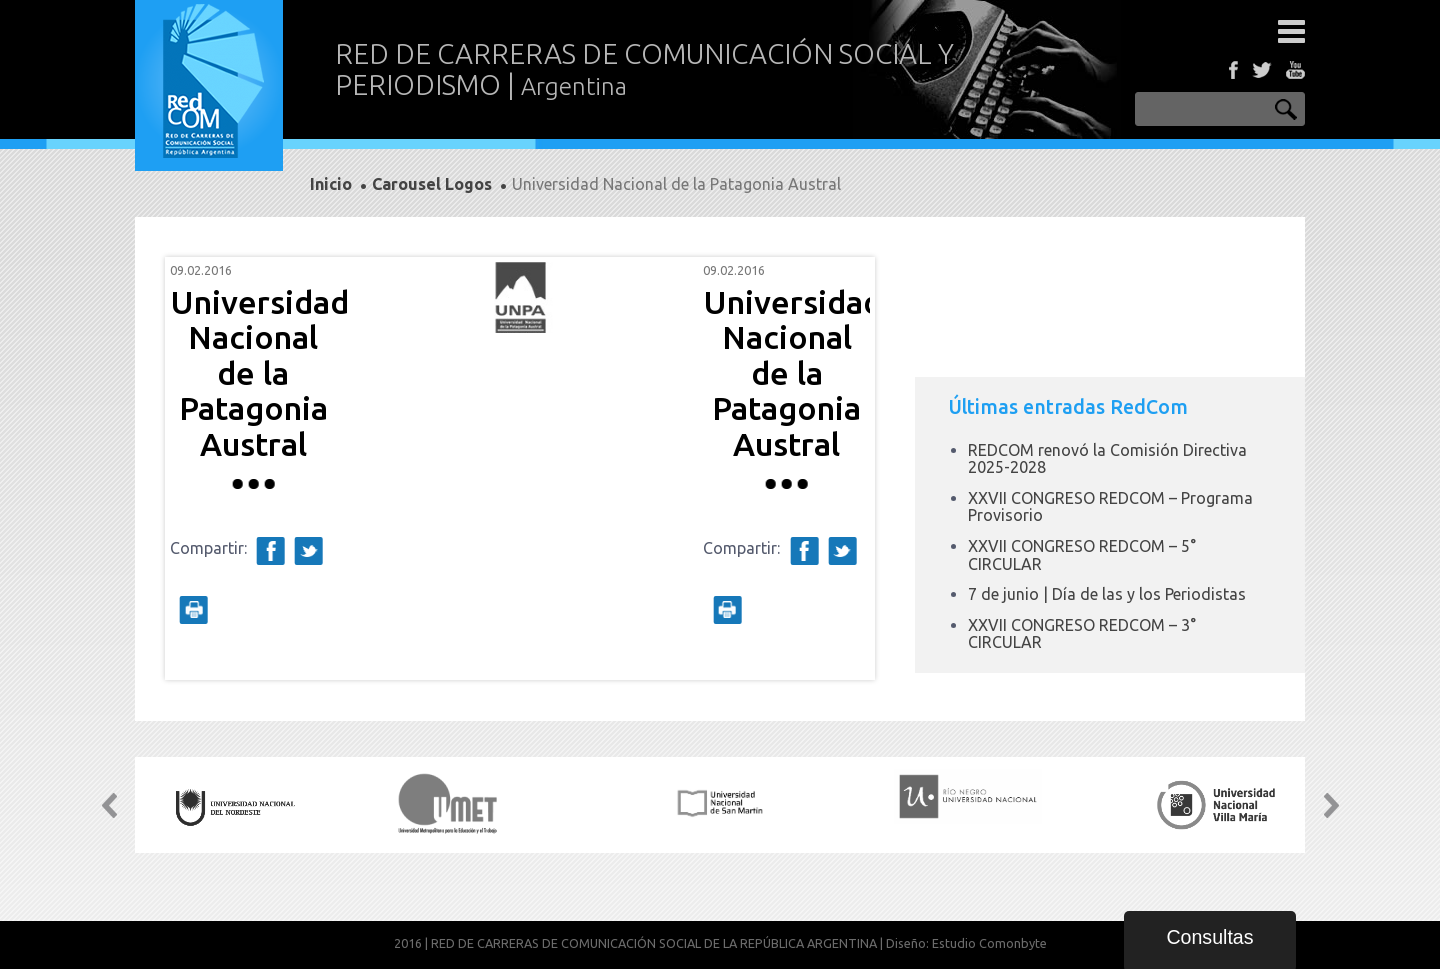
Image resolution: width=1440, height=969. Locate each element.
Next (844, 469)
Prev (196, 469)
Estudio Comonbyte (989, 943)
